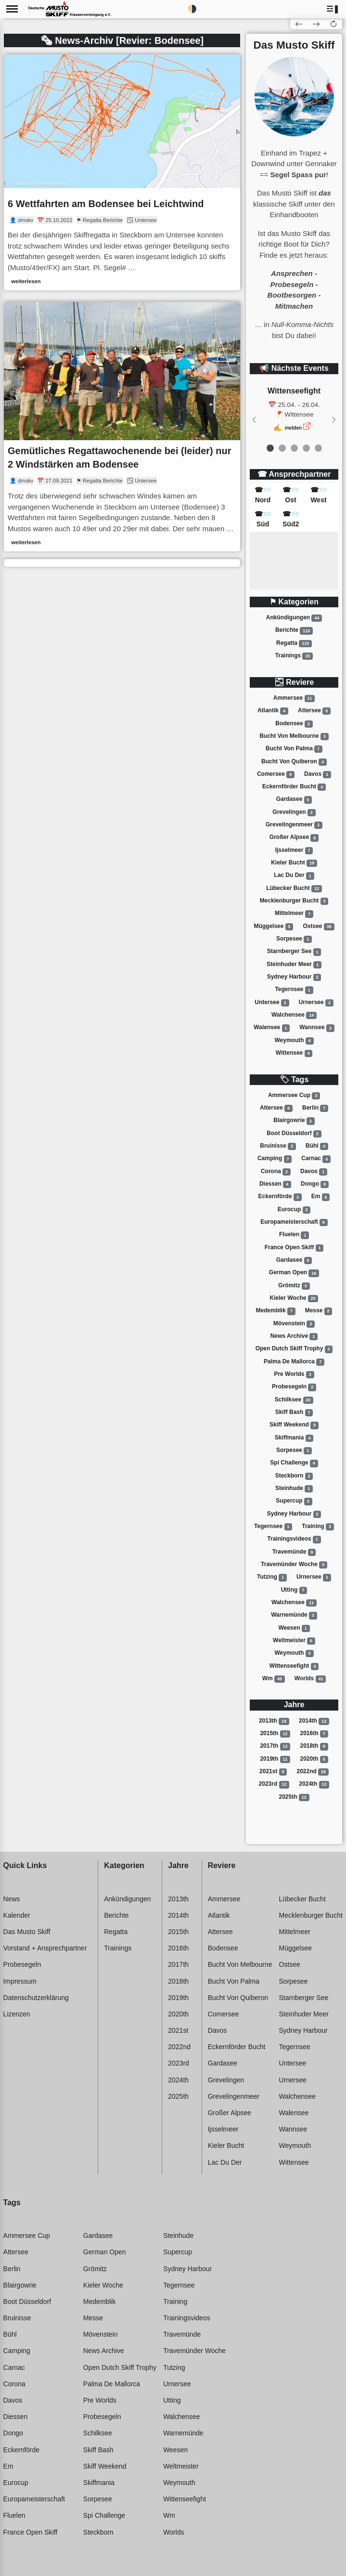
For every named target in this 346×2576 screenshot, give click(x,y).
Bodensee (293, 724)
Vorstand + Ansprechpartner (45, 1948)
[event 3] (306, 448)
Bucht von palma (294, 749)
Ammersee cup (294, 1095)
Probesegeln (294, 1387)
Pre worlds (294, 1374)
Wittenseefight (294, 1666)
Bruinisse (278, 1146)
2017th (275, 1746)
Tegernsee (294, 990)
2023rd (274, 1784)
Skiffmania (294, 1438)
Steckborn (294, 1476)
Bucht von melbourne (293, 736)
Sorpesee (294, 939)
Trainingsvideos (293, 1539)
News (11, 1899)
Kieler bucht (294, 863)
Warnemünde (294, 1615)
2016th (314, 1734)
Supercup (294, 1501)
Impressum (20, 1981)
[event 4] (318, 448)
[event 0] (270, 448)
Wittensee (294, 1053)
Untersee (272, 1003)
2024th (314, 1784)
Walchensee (294, 1015)
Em (320, 1197)
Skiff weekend (294, 1425)
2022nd (313, 1772)
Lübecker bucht (294, 888)
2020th (314, 1759)
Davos (317, 774)
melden (293, 428)
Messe (319, 1311)
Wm (273, 1679)
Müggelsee (273, 926)
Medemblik (275, 1311)
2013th (274, 1721)
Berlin (315, 1108)
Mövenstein (294, 1324)
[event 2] (294, 448)
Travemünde (294, 1552)
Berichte (294, 631)
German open (294, 1273)
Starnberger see (294, 952)
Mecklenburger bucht (294, 901)
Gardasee (294, 800)
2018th (314, 1746)
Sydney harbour (294, 977)
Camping (274, 1159)
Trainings (294, 656)
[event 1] (282, 448)
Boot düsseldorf (294, 1134)
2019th (275, 1759)
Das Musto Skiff (27, 1931)
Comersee (276, 774)
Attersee (314, 711)
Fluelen (294, 1235)
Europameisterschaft (293, 1222)
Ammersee (294, 698)
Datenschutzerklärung (36, 1997)
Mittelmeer (294, 914)
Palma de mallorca (294, 1362)
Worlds (310, 1679)
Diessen (275, 1184)
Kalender (16, 1915)
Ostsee (318, 926)
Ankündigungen (294, 618)
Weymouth (293, 1041)
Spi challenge (294, 1463)
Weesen (293, 1628)
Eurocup (294, 1210)
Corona (276, 1172)
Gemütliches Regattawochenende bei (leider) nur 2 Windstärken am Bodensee (119, 457)
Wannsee (316, 1028)
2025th (294, 1797)
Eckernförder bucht (294, 787)
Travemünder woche (294, 1565)
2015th (275, 1734)
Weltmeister (294, 1641)
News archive (294, 1336)
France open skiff (294, 1248)
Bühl (317, 1146)
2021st (273, 1772)
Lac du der (294, 876)
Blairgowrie (293, 1121)
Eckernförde (280, 1197)
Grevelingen (293, 812)
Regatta (294, 643)
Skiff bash (294, 1412)
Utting (294, 1590)
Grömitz (293, 1286)
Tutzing (272, 1577)
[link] (122, 172)
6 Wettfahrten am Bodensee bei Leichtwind (106, 203)
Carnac (316, 1159)
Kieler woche (294, 1298)
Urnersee (316, 1003)
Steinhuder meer (294, 964)
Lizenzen (16, 2014)
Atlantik (272, 711)
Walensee (272, 1028)
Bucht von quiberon (294, 762)
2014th (314, 1721)
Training (318, 1526)
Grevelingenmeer (294, 825)
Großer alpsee (294, 838)
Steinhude (294, 1488)
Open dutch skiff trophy (294, 1349)
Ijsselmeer (294, 850)
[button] (332, 9)
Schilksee (294, 1400)
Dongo (315, 1184)
